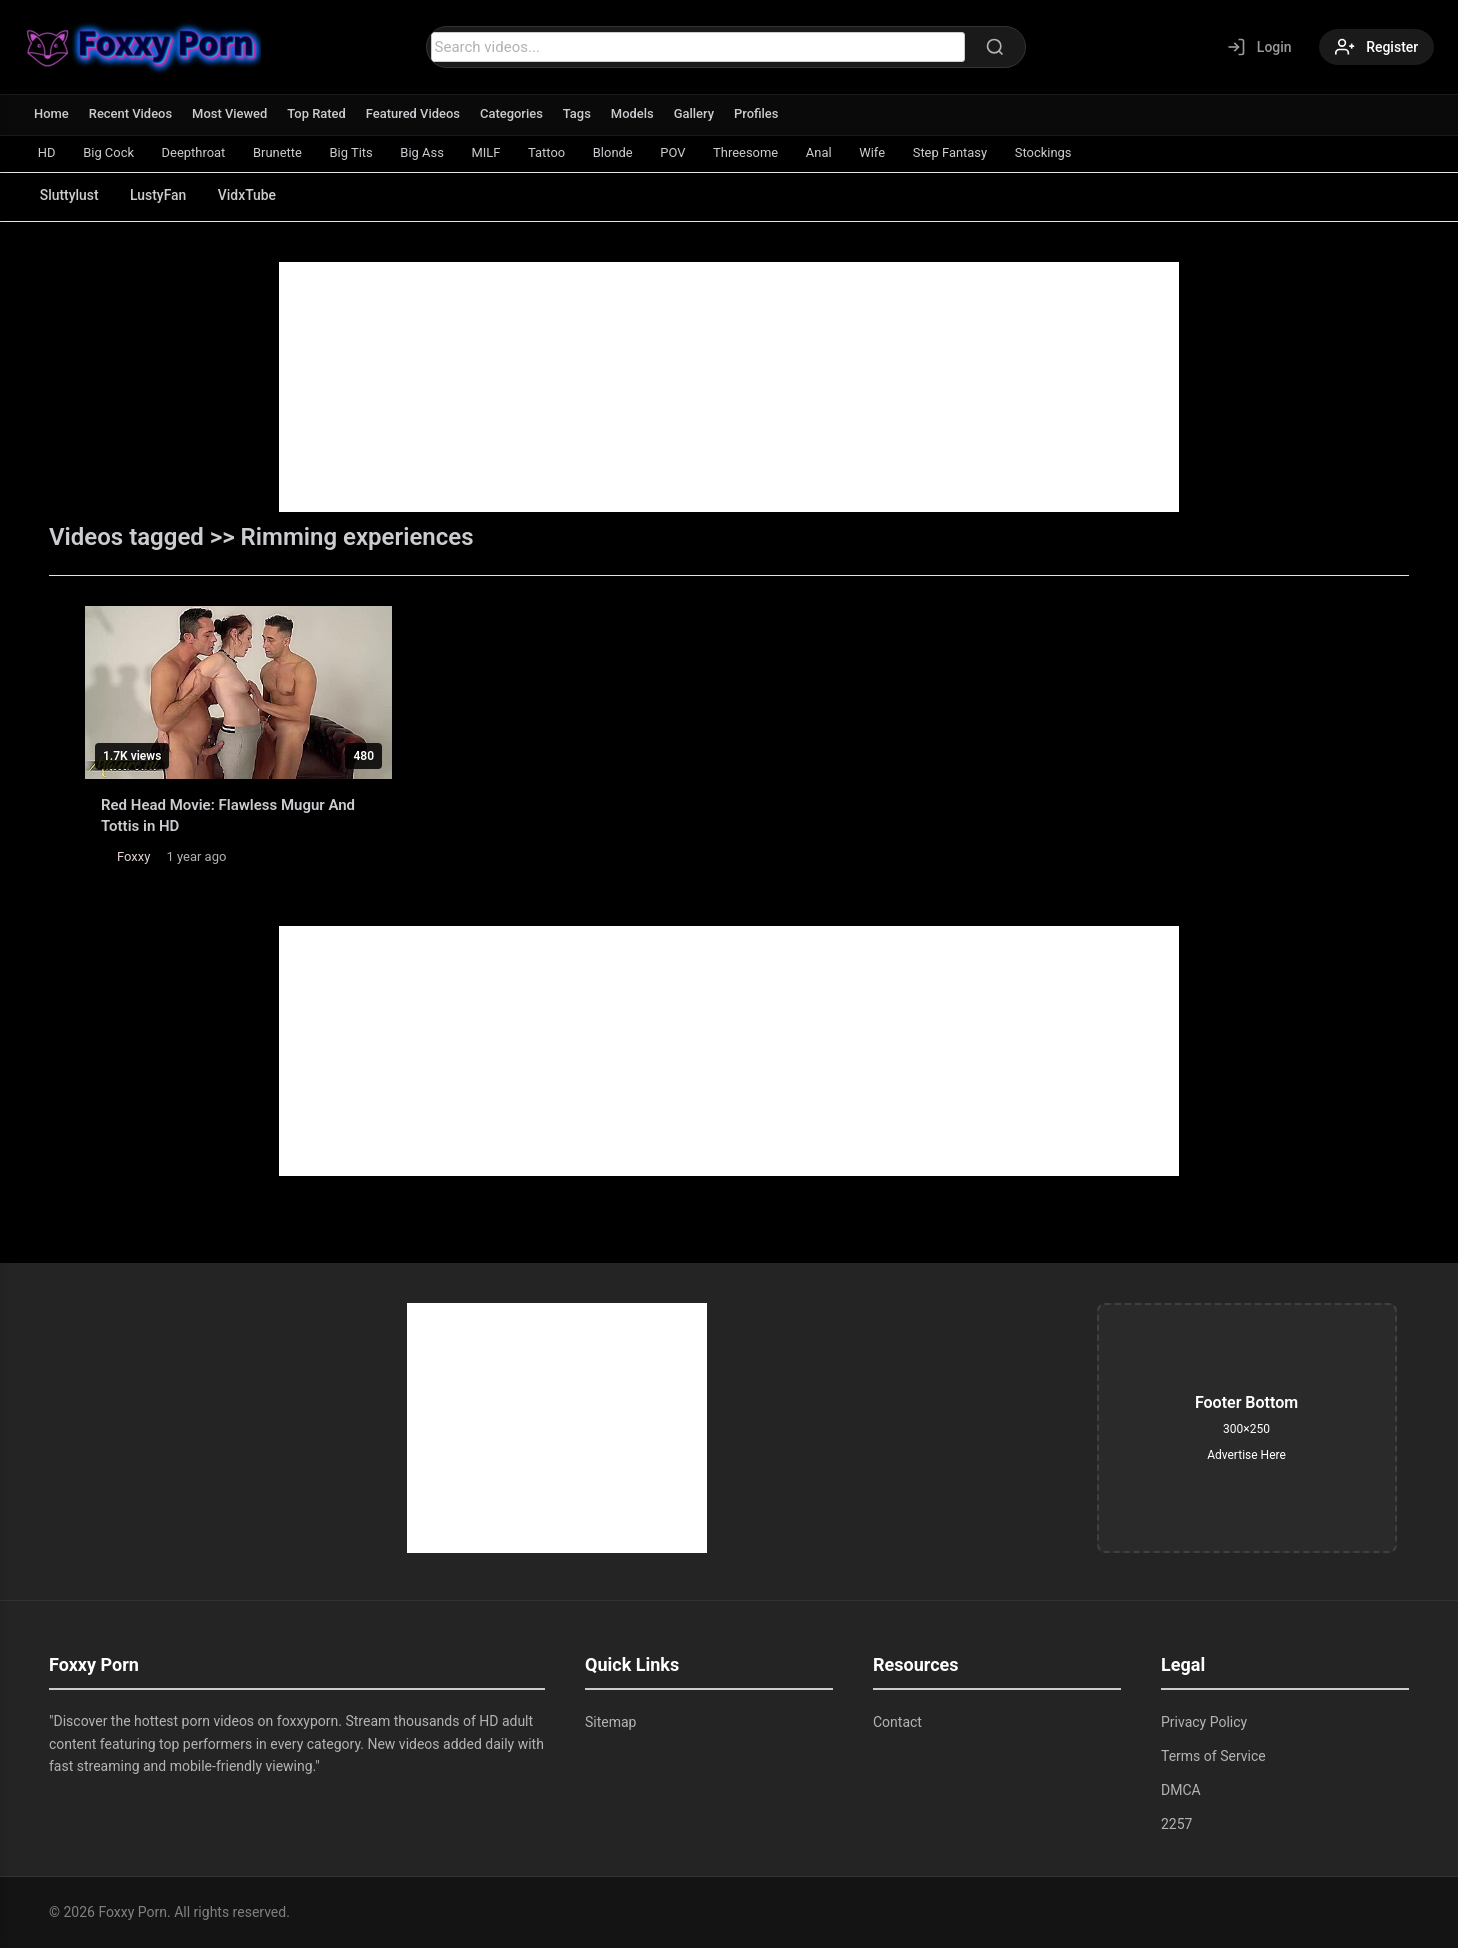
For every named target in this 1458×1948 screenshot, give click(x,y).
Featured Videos (414, 113)
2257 (1176, 1824)
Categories (513, 113)
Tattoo (550, 152)
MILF (489, 152)
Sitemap (610, 1722)
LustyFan (159, 195)
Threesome (751, 152)
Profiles (759, 113)
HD (47, 152)
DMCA (1181, 1790)
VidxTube (249, 195)
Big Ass (426, 152)
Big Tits (353, 152)
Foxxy (133, 856)
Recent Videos (131, 113)
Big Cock (109, 152)
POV (678, 152)
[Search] (994, 47)
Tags (579, 113)
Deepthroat (195, 152)
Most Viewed (231, 113)
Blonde (618, 152)
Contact (897, 1722)
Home (51, 113)
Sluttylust (69, 195)
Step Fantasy (957, 152)
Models (634, 113)
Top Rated (317, 113)
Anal (825, 152)
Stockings (1051, 152)
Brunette (279, 152)
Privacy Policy (1204, 1722)
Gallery (696, 113)
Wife (879, 152)
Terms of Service (1213, 1756)
